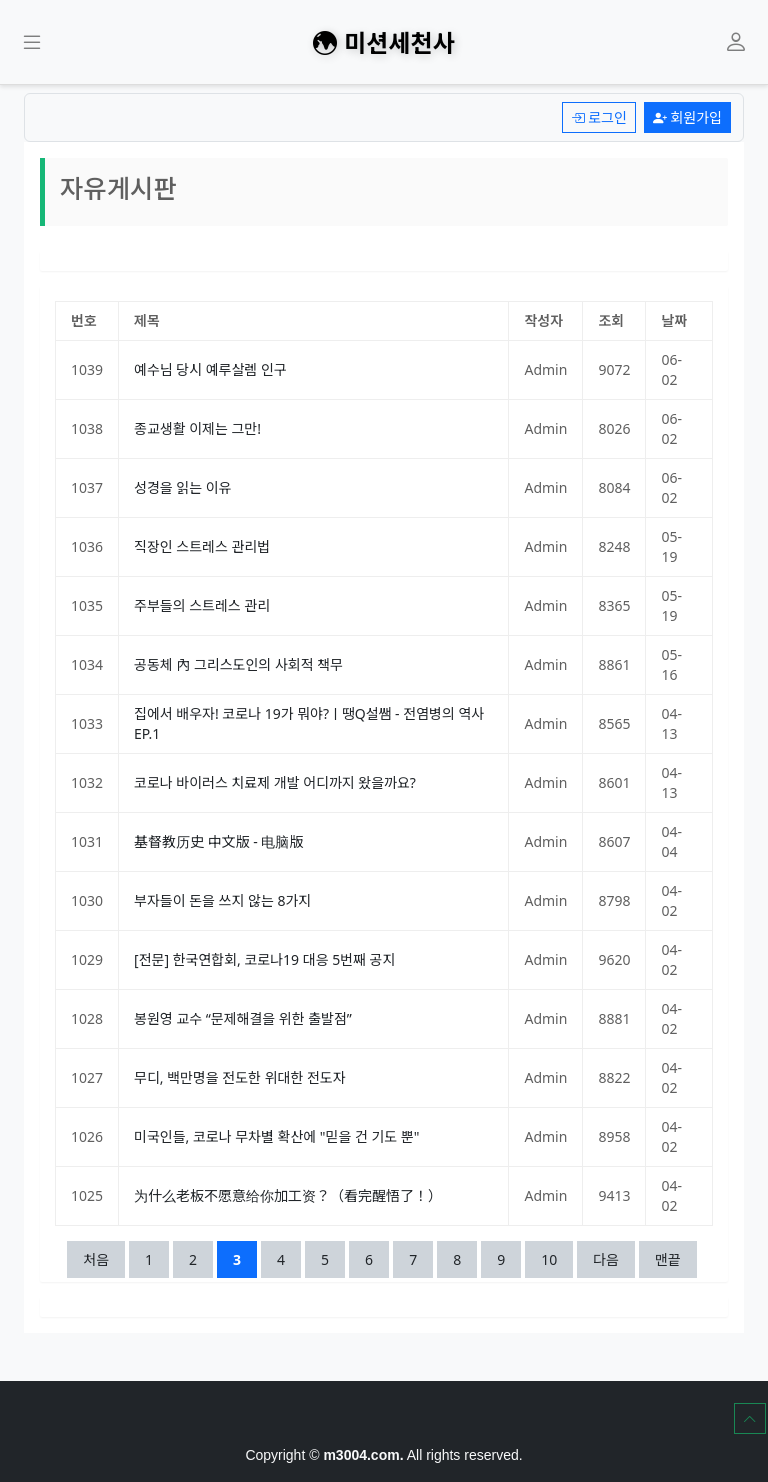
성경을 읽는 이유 (182, 487)
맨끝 (668, 1259)
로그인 (599, 117)
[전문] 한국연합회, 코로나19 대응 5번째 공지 (264, 959)
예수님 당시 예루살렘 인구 (210, 369)
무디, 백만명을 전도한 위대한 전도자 (240, 1077)
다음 (606, 1259)
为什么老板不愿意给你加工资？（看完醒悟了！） (288, 1195)
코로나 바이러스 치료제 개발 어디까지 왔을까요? (275, 782)
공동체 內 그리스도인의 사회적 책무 (238, 664)
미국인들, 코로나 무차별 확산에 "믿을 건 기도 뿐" (276, 1136)
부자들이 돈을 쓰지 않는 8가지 (222, 900)
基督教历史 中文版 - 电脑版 (218, 841)
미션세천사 (383, 42)
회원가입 (687, 117)
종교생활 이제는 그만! (197, 428)
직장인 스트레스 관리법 (202, 546)
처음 (96, 1259)
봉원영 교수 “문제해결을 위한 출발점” (243, 1018)
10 (556, 1258)
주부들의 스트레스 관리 (202, 605)
